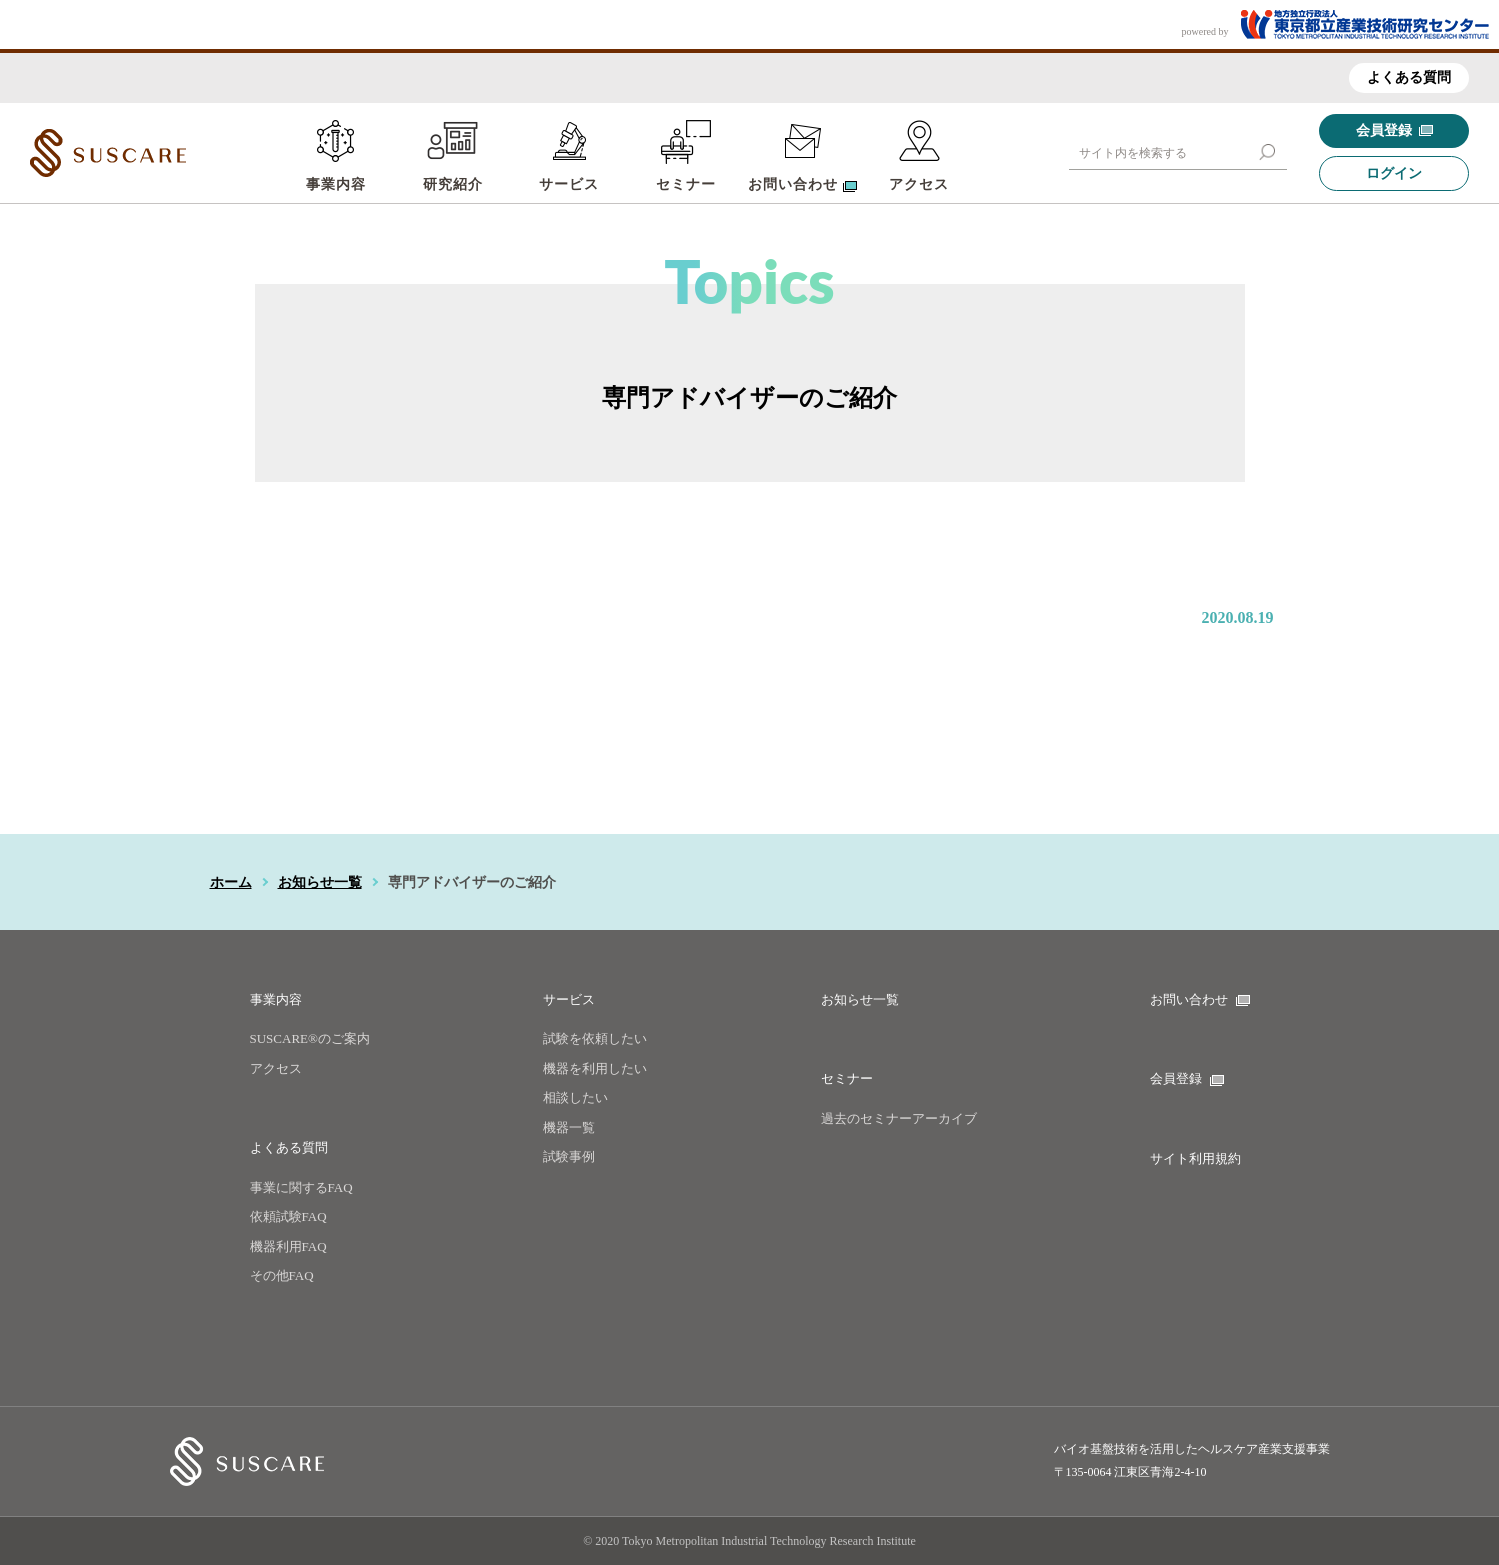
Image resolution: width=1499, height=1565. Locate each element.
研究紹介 (453, 184)
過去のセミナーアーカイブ (899, 1118)
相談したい (575, 1097)
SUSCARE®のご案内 (310, 1038)
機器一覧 (569, 1127)
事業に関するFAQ (301, 1187)
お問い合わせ (1199, 999)
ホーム (231, 882)
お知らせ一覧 (320, 882)
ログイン (1394, 173)
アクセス (919, 184)
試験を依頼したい (595, 1038)
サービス (569, 184)
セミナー (686, 184)
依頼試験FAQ (288, 1216)
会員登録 (1394, 130)
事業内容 (336, 184)
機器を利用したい (595, 1068)
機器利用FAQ (288, 1246)
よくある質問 (1409, 77)
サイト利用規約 (1195, 1158)
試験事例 (569, 1156)
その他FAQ (282, 1275)
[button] (1267, 152)
